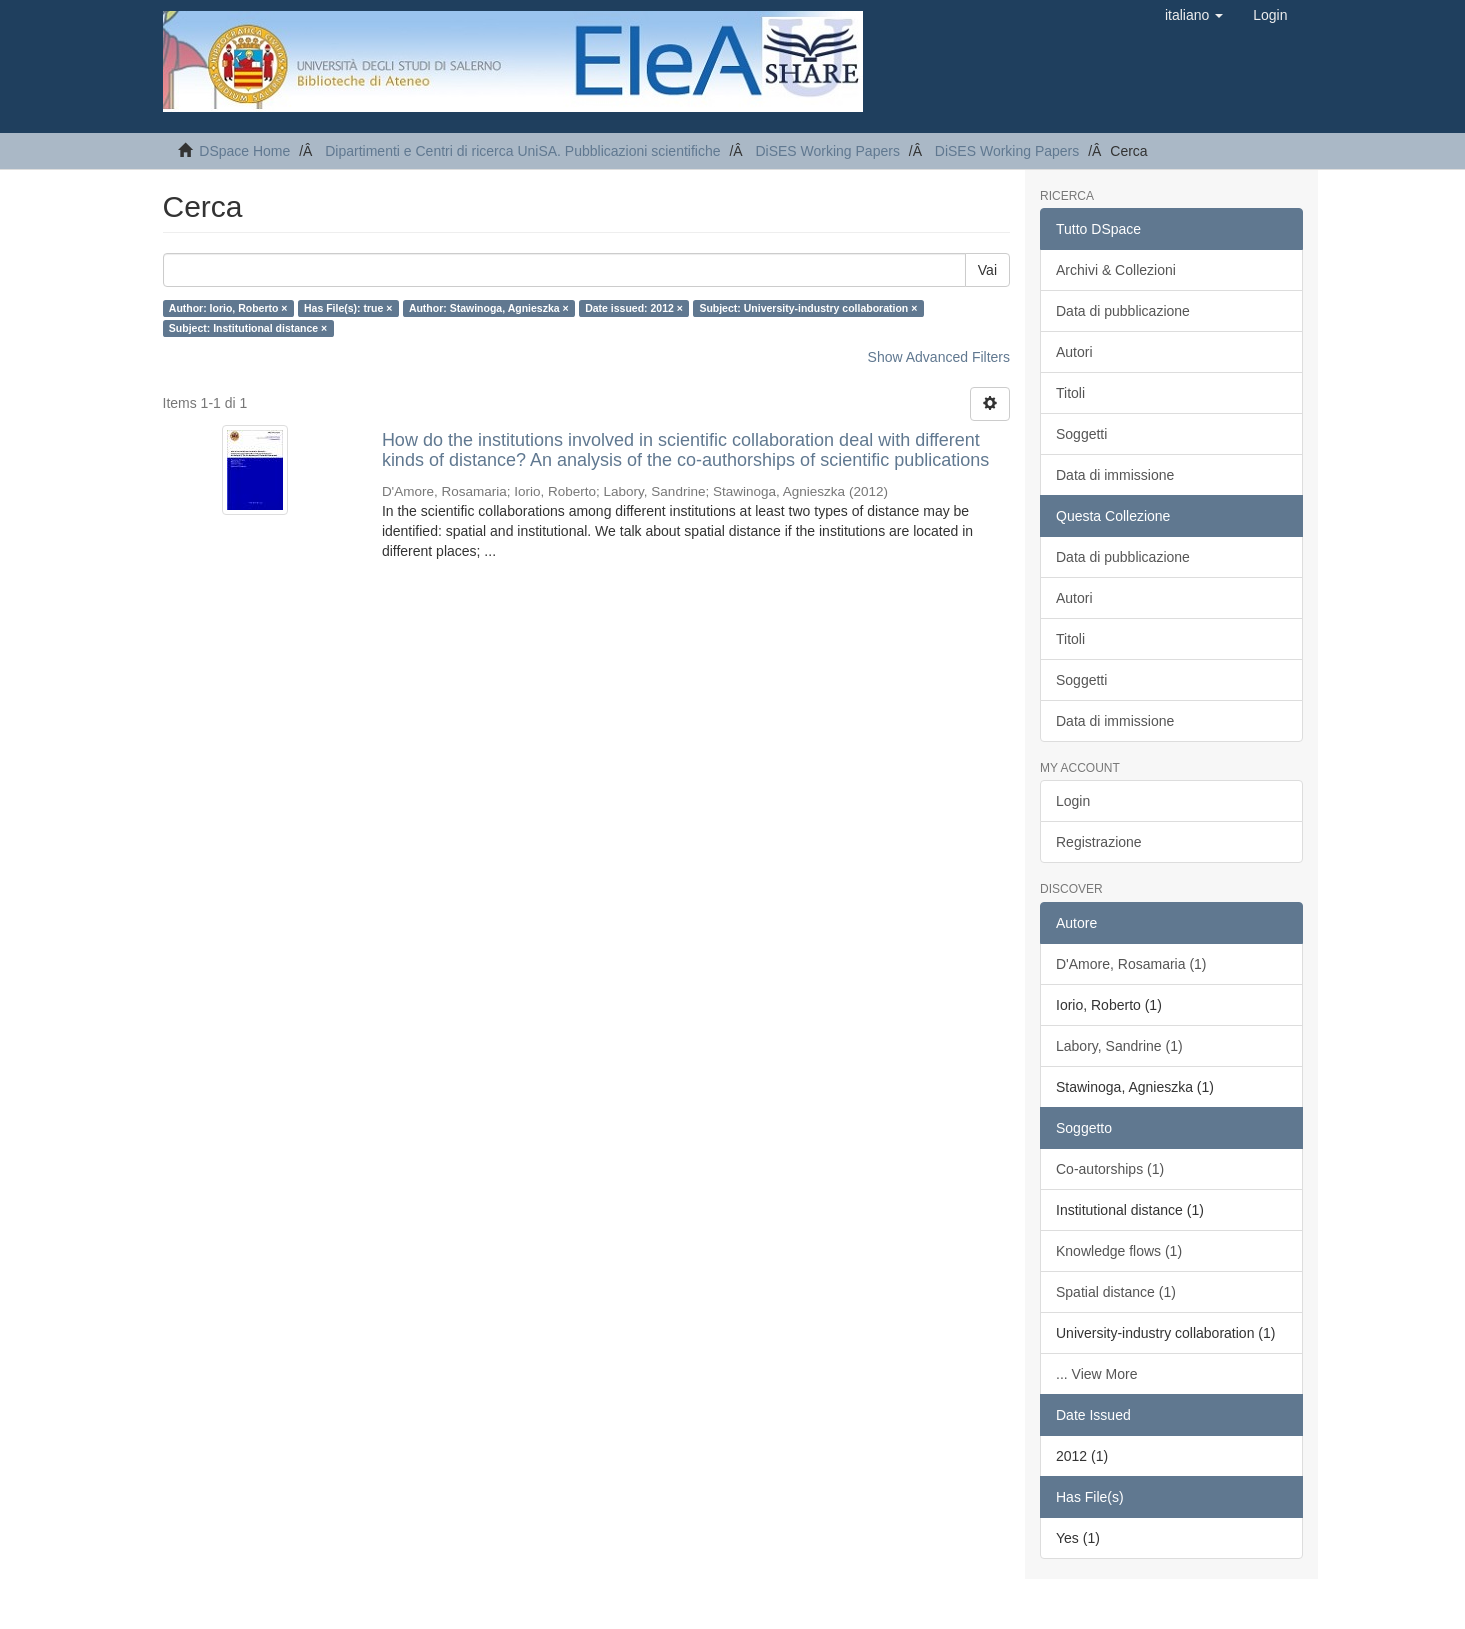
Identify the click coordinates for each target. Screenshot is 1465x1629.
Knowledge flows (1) (1119, 1251)
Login (1073, 801)
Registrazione (1099, 842)
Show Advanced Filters (939, 357)
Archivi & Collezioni (1116, 270)
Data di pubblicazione (1123, 311)
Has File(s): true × (348, 308)
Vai (987, 270)
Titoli (1070, 393)
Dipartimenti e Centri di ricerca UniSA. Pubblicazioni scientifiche (522, 151)
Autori (1074, 352)
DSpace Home (244, 151)
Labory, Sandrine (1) (1119, 1046)
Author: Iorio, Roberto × (228, 308)
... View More (1096, 1374)
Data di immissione (1115, 475)
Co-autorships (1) (1110, 1169)
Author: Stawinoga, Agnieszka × (489, 308)
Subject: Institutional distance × (248, 328)
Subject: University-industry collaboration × (808, 308)
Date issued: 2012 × (634, 308)
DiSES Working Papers (827, 151)
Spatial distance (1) (1116, 1292)
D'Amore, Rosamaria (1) (1131, 964)
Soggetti (1081, 434)
